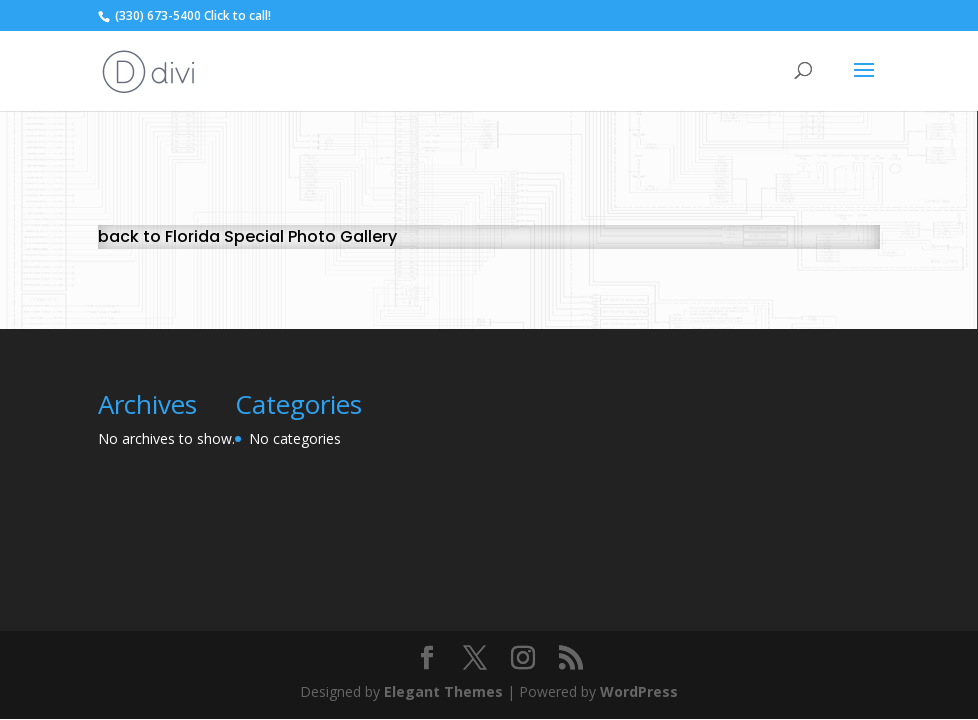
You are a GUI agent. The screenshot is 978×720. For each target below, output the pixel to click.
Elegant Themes (443, 691)
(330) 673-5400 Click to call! (191, 15)
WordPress (639, 691)
